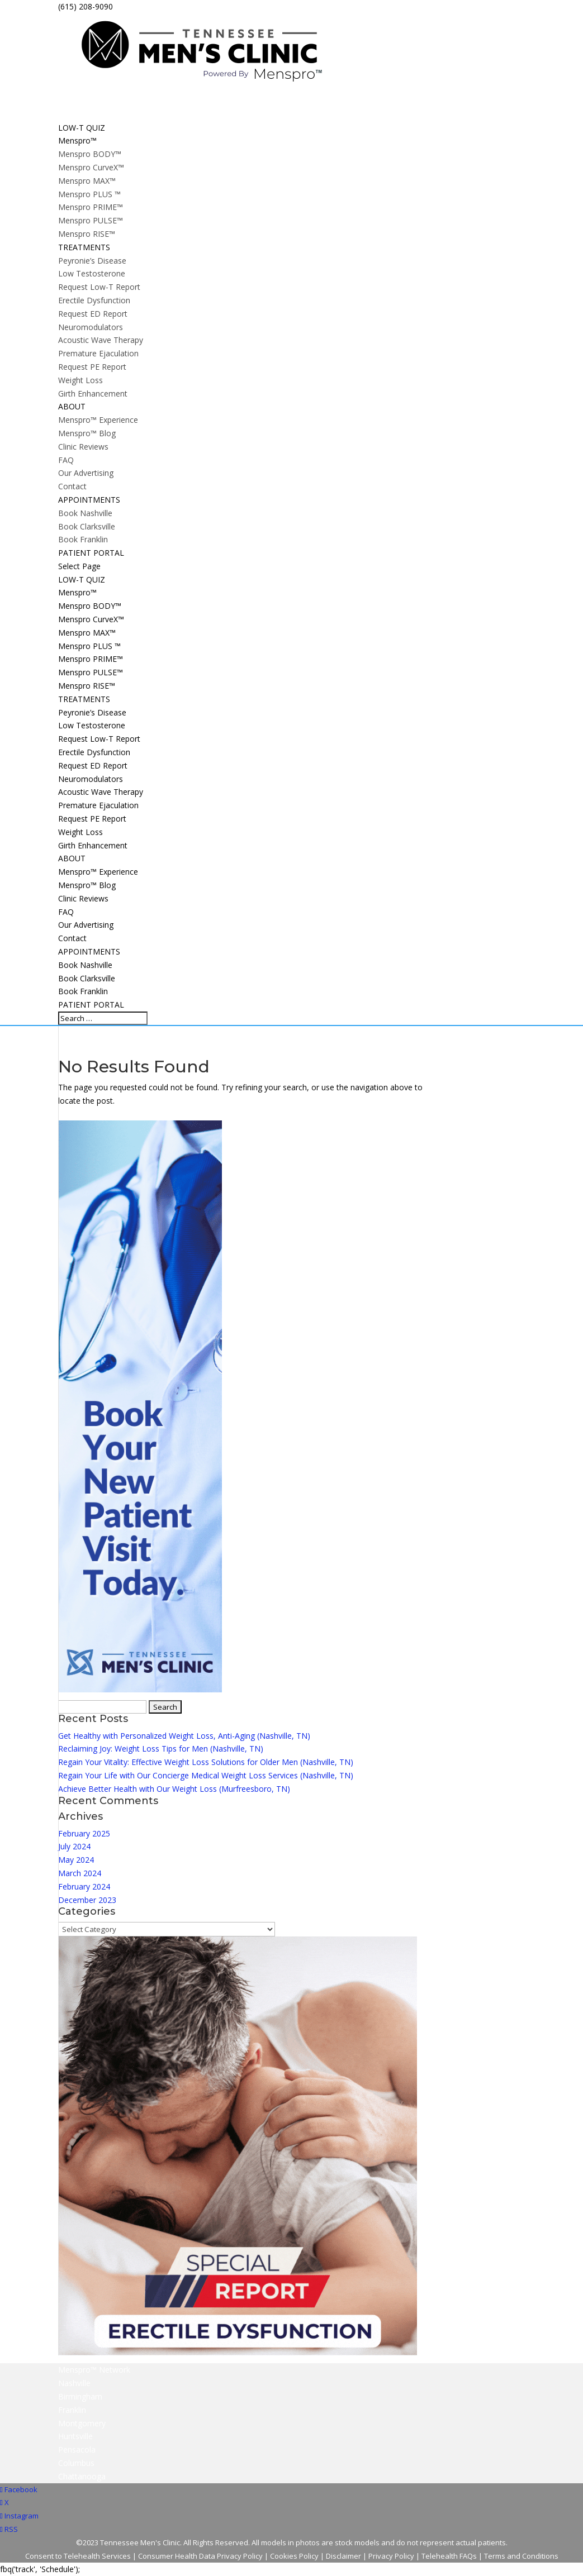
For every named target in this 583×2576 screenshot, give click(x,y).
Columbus (76, 2463)
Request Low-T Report (99, 287)
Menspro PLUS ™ (89, 194)
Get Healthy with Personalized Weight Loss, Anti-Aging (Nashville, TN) (184, 1735)
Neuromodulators (90, 327)
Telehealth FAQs (449, 2556)
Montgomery (82, 2423)
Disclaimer (343, 2556)
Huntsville (75, 2436)
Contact (72, 486)
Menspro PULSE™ (90, 220)
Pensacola (77, 2449)
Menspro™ (77, 592)
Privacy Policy (391, 2556)
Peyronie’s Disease (92, 260)
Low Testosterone (91, 273)
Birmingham (80, 2396)
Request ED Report (92, 313)
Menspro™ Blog (87, 433)
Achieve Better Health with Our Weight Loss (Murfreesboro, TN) (174, 1788)
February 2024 (84, 1886)
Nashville (74, 2383)
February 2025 (84, 1833)
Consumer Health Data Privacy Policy (200, 2556)
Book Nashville (85, 513)
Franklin (72, 2410)
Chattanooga (82, 2476)
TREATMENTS (84, 699)
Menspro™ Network (94, 2369)
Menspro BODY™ (89, 154)
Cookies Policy (294, 2556)
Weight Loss (80, 380)
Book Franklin (83, 539)
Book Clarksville (86, 526)
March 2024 (79, 1873)
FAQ (66, 460)
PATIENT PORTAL (91, 1004)
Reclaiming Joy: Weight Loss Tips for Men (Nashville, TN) (160, 1748)
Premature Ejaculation (98, 353)
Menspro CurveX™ (91, 167)
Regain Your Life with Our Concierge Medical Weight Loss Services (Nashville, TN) (205, 1775)
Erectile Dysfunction (94, 300)
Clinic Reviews (83, 446)
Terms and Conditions (521, 2556)
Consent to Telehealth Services (78, 2556)
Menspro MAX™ (87, 180)
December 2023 (87, 1900)
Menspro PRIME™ (90, 207)
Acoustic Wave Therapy (100, 340)
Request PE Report (92, 366)
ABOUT (72, 858)
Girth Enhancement (92, 393)
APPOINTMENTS (89, 951)
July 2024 (74, 1846)
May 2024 (76, 1859)
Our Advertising (85, 473)
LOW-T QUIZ (81, 579)
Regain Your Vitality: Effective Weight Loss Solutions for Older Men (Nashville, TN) (205, 1762)
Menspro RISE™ (86, 233)
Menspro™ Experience (98, 419)
